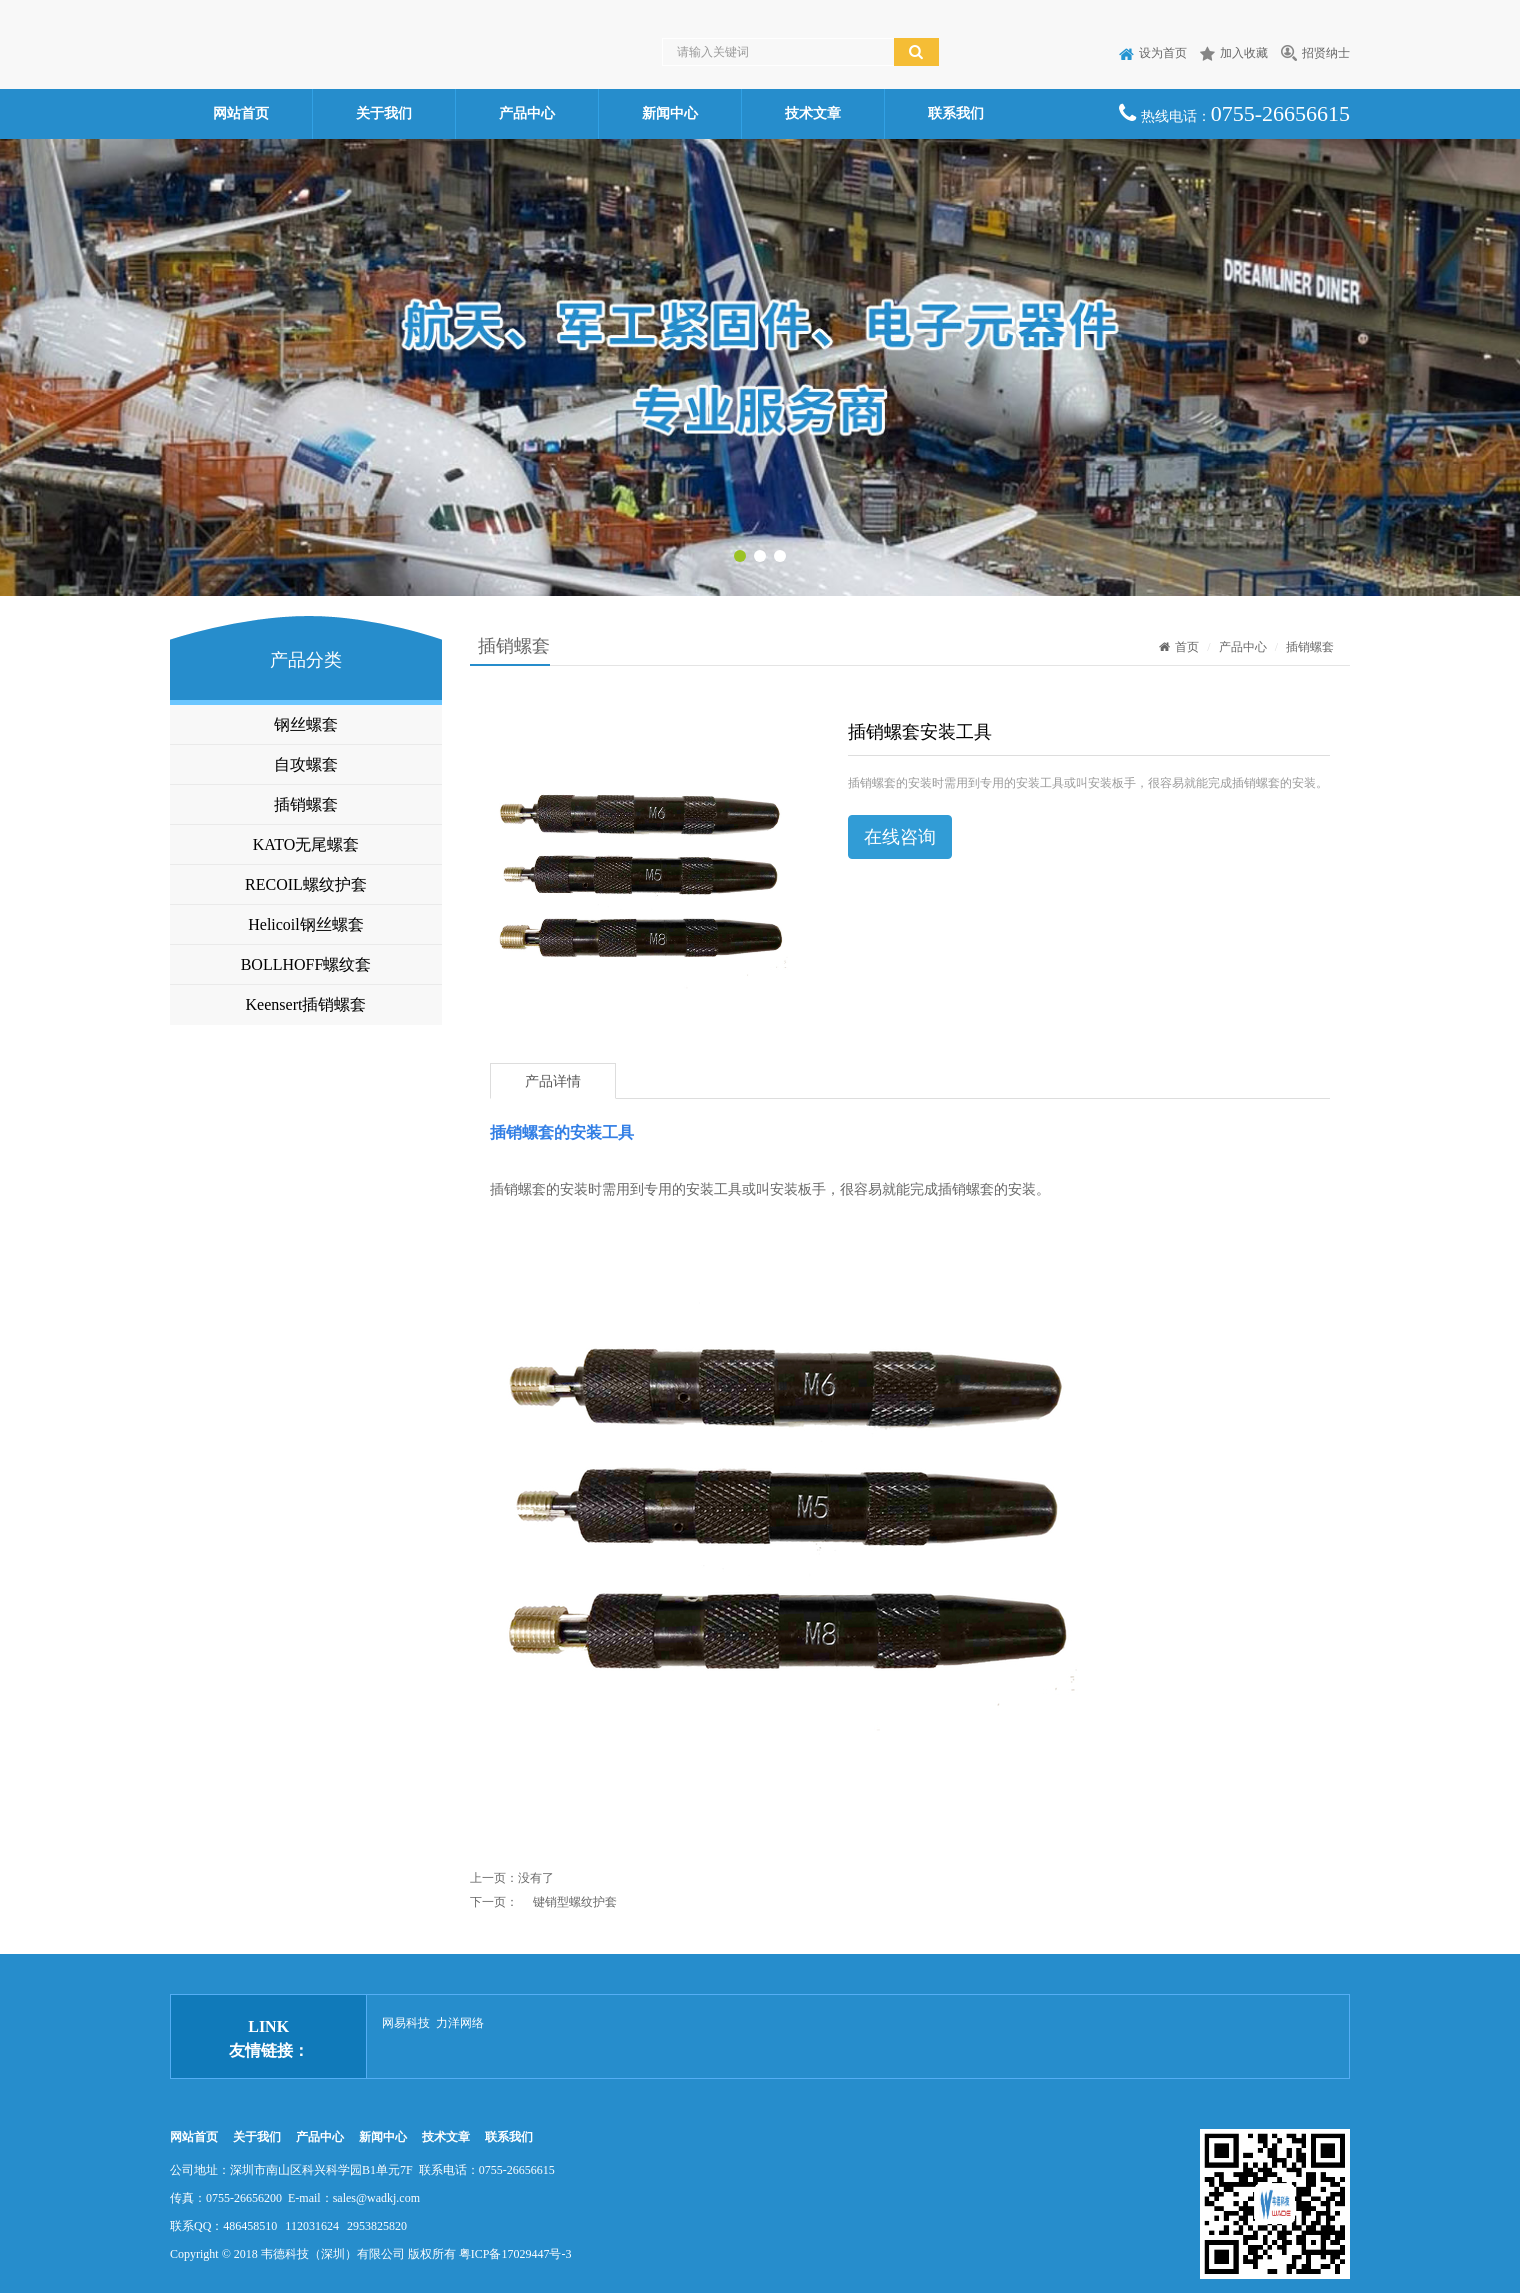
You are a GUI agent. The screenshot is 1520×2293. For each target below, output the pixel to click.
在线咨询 (900, 837)
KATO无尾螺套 (306, 844)
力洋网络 (460, 2023)
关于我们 (384, 113)
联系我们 (956, 113)
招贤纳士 (1315, 53)
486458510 (250, 2226)
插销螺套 (306, 804)
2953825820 (377, 2226)
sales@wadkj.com (376, 2198)
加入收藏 (1234, 53)
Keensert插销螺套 (306, 1004)
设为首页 (1153, 53)
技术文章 (813, 113)
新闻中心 (670, 113)
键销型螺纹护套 (575, 1902)
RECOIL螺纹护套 (306, 884)
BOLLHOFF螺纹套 (306, 964)
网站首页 (241, 113)
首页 (1179, 647)
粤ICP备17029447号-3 (515, 2254)
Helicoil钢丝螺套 (306, 924)
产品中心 (527, 113)
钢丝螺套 (306, 724)
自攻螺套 (306, 764)
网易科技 (406, 2023)
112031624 (312, 2226)
